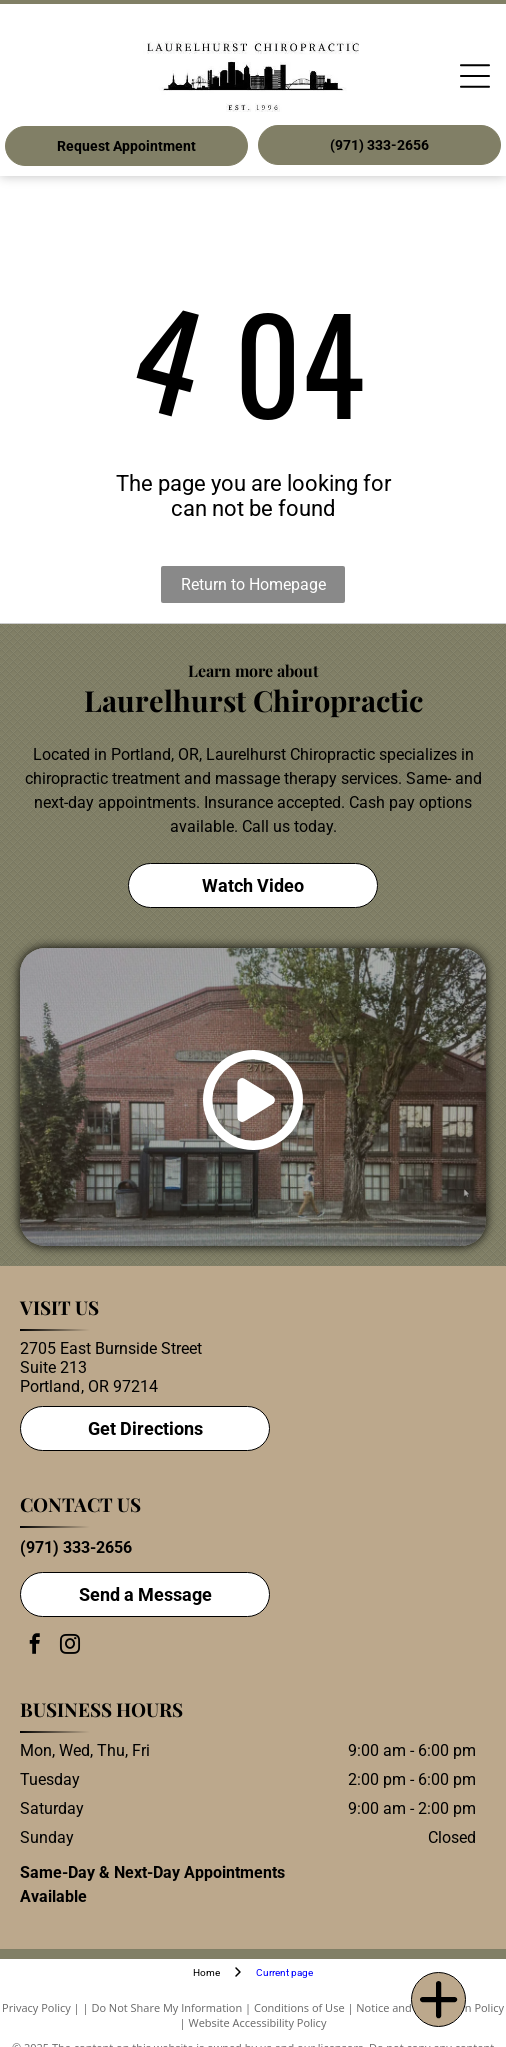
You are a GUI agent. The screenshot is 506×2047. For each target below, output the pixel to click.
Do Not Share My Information (166, 2007)
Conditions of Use (299, 2007)
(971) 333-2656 (76, 1547)
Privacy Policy (36, 2007)
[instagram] (70, 1646)
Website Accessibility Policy (258, 2022)
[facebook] (35, 1646)
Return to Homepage (253, 584)
